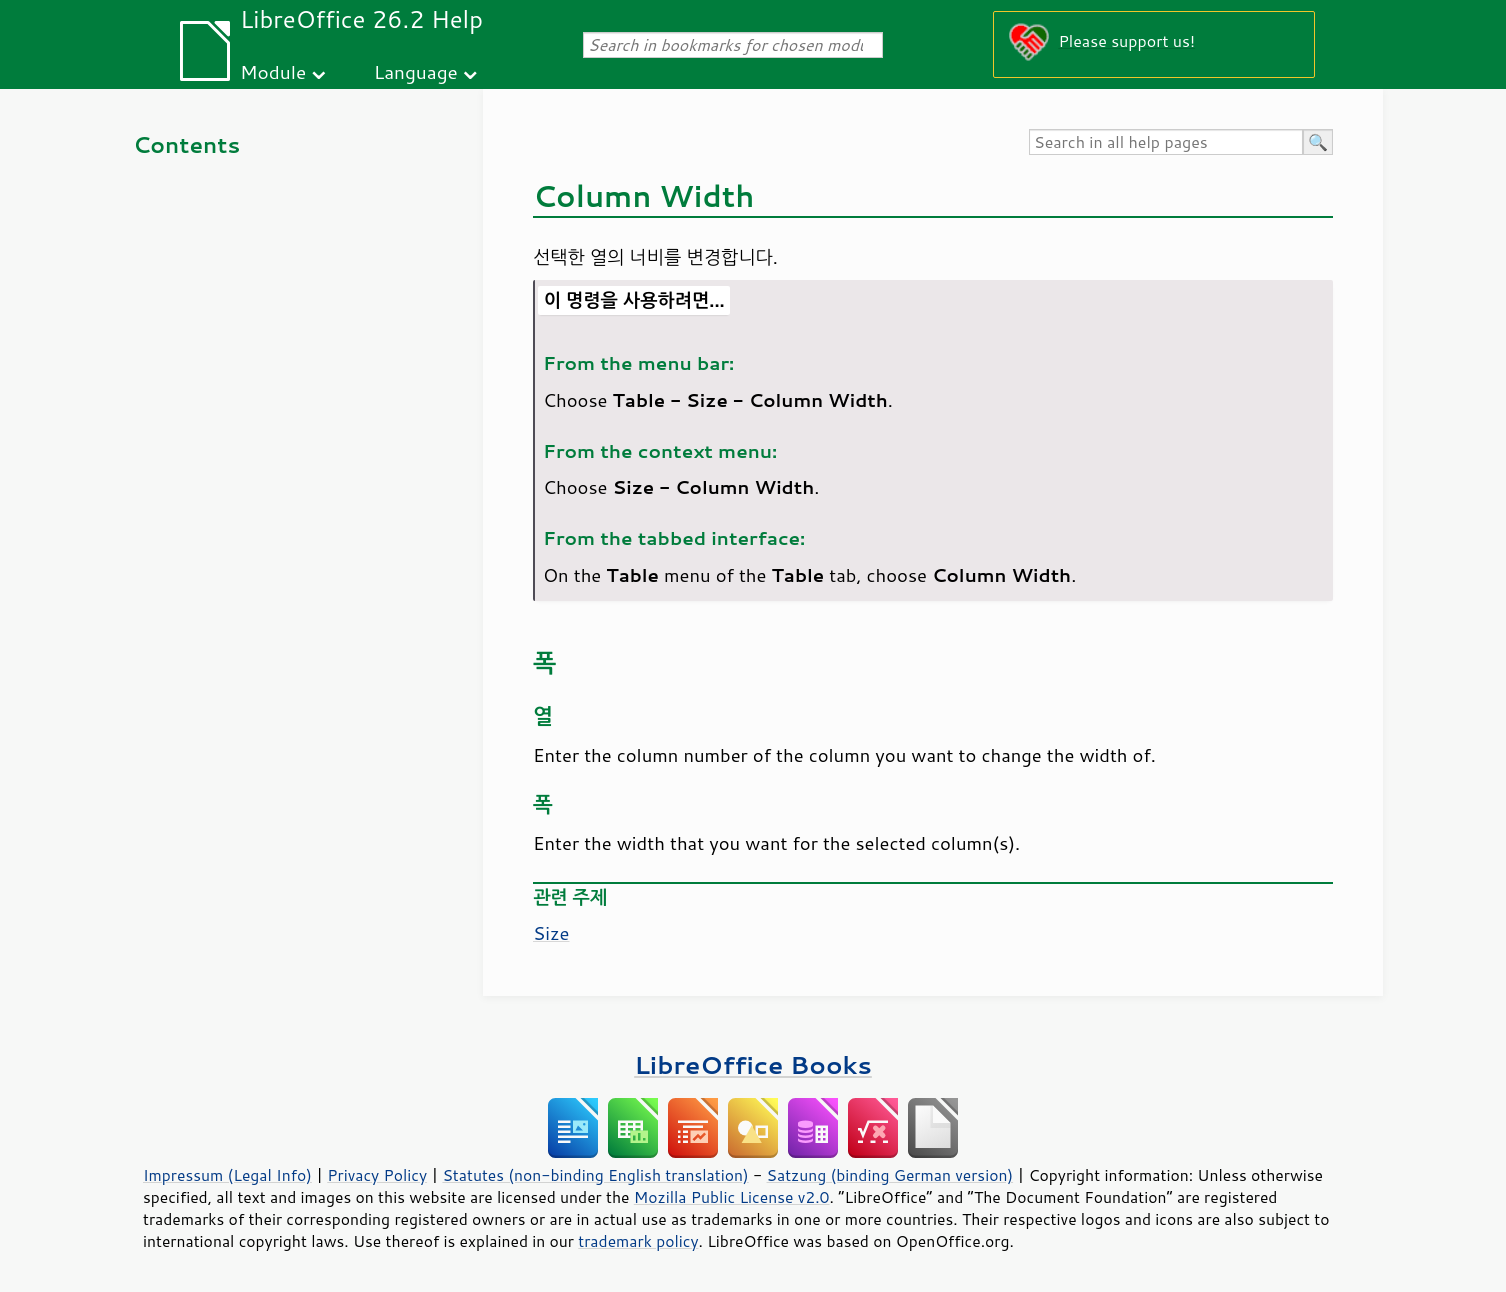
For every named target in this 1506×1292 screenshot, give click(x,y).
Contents (186, 144)
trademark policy (638, 1241)
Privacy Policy (377, 1175)
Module (273, 71)
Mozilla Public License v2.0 (732, 1197)
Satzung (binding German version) (890, 1175)
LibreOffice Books (753, 1064)
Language (416, 71)
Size (551, 933)
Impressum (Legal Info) (227, 1175)
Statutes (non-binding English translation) (595, 1175)
